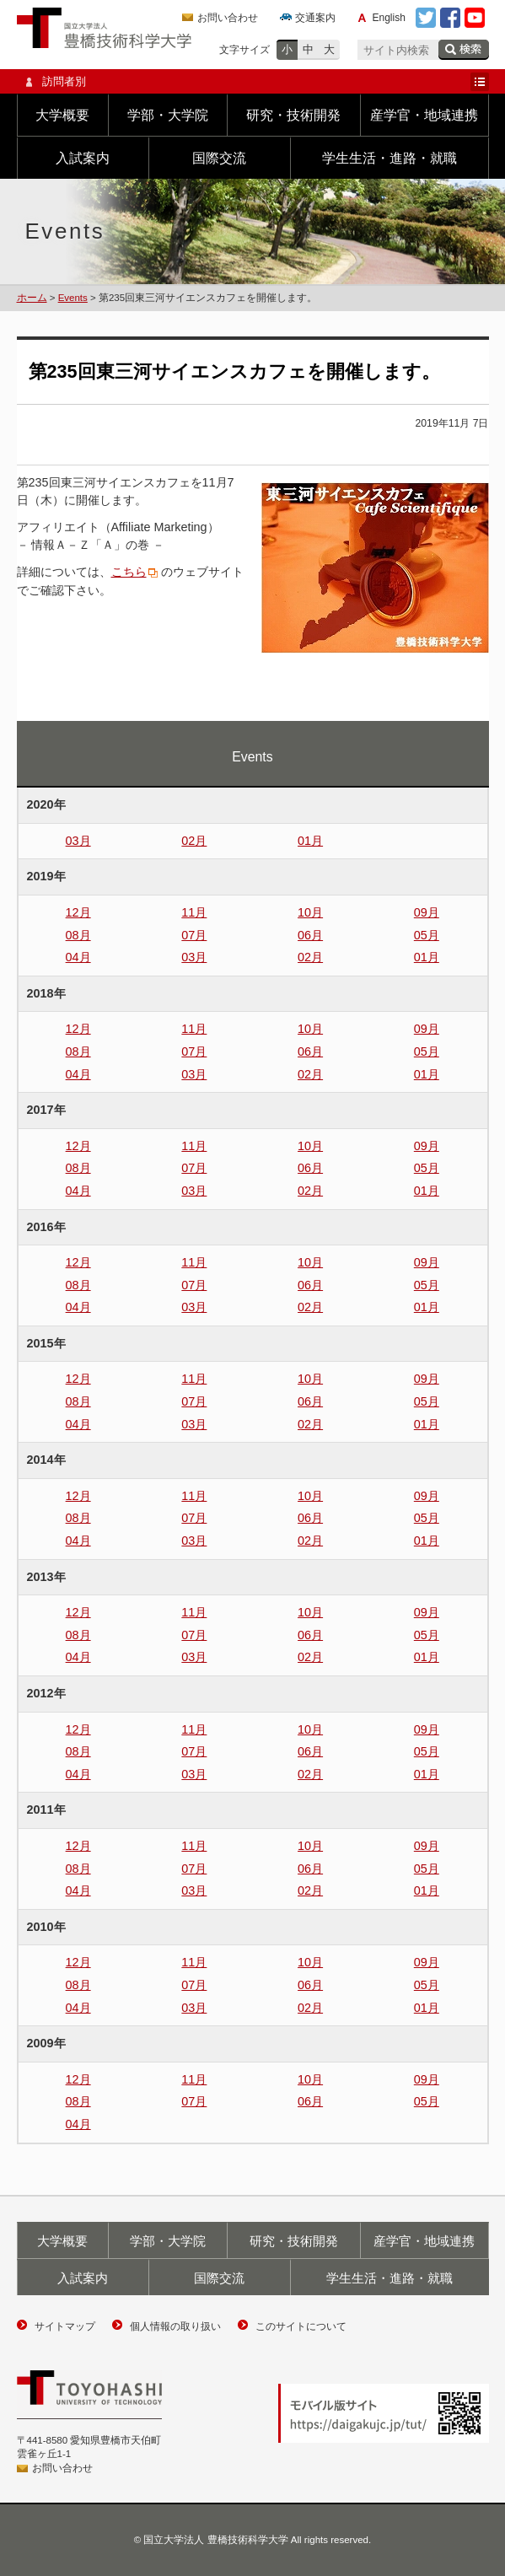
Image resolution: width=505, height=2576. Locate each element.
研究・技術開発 (293, 115)
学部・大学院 (167, 115)
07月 (194, 935)
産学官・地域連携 (424, 115)
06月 (310, 935)
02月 (194, 840)
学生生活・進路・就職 (389, 158)
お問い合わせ (227, 17)
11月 (194, 912)
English (389, 17)
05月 (426, 935)
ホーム (32, 298)
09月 (426, 912)
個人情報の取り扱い (175, 2326)
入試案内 (83, 158)
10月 (310, 912)
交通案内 (315, 17)
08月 (78, 935)
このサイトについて (301, 2326)
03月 (78, 840)
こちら (129, 571)
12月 (78, 912)
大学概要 (62, 115)
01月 (310, 840)
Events (73, 298)
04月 (78, 957)
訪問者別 (253, 82)
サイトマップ (65, 2326)
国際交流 (219, 158)
